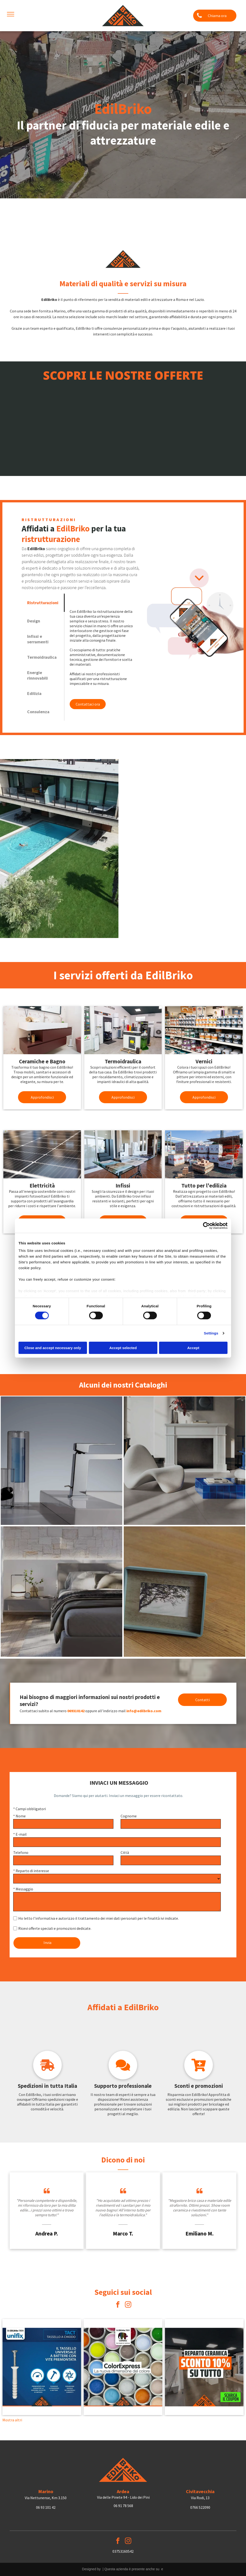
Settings (211, 1333)
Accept (193, 1348)
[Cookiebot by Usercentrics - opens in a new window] (206, 1225)
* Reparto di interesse (31, 1870)
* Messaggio (23, 1889)
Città (125, 1852)
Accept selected (123, 1348)
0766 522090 (200, 2507)
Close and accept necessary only (53, 1348)
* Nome (19, 1816)
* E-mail (20, 1834)
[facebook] (118, 2305)
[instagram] (128, 2305)
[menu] (10, 14)
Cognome (129, 1816)
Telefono (20, 1852)
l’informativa (44, 1918)
